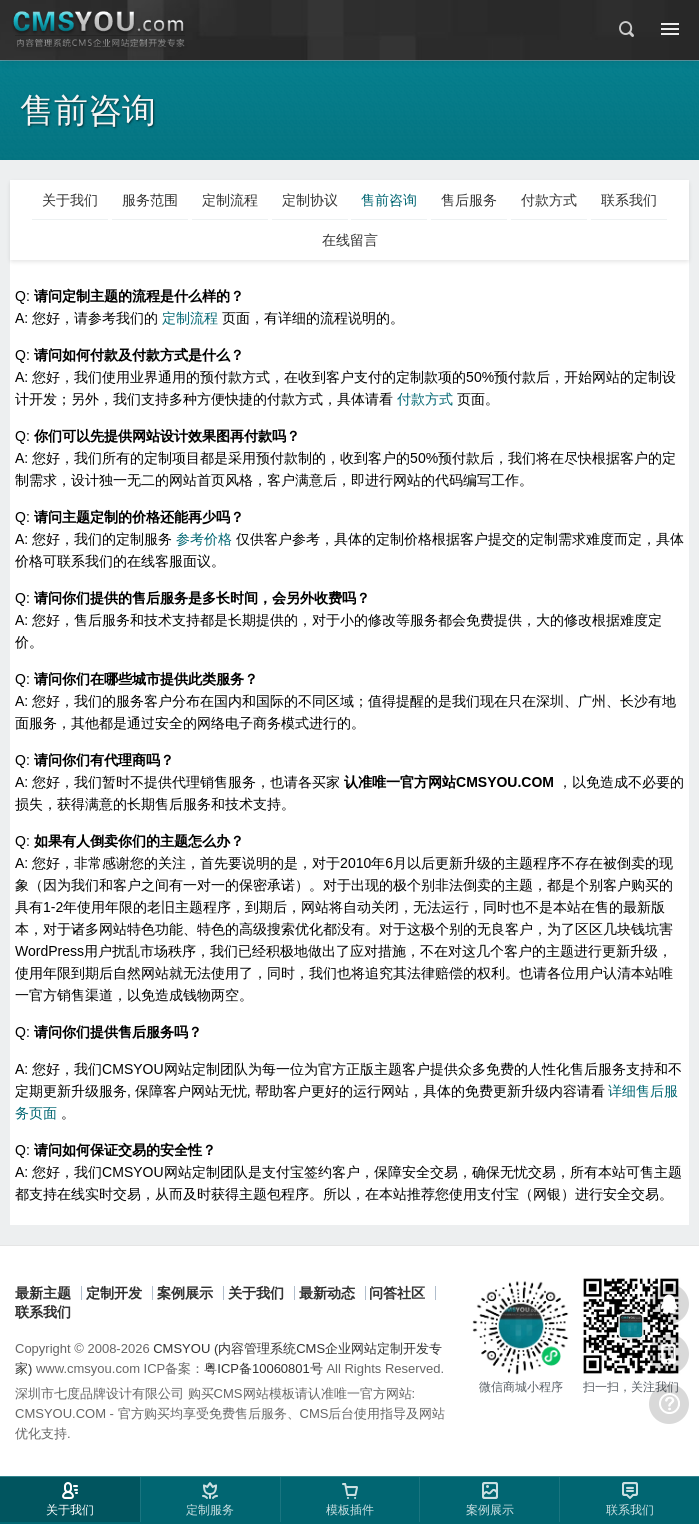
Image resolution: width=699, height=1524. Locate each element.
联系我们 (43, 1312)
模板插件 (350, 1510)
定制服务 (210, 1510)
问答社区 (397, 1293)
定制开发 (114, 1293)
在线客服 (669, 1304)
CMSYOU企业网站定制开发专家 (100, 30)
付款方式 (427, 399)
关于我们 (256, 1293)
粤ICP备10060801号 (263, 1368)
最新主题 (43, 1293)
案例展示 (185, 1293)
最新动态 (327, 1293)
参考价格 (206, 539)
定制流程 (192, 318)
